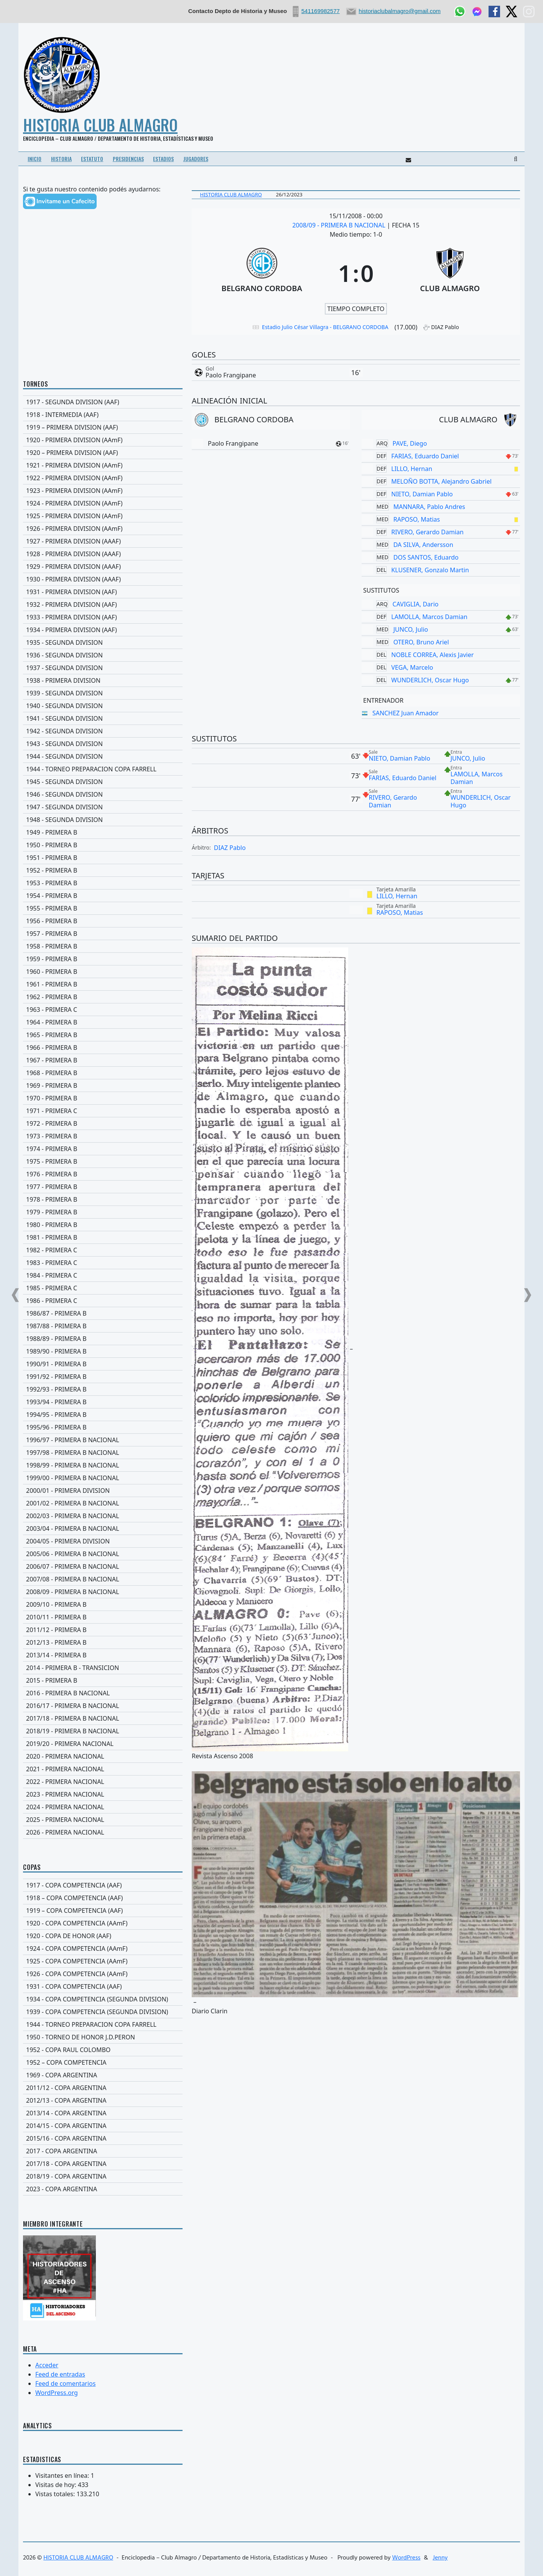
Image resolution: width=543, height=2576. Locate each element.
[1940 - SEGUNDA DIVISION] (103, 706)
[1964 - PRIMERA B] (103, 1022)
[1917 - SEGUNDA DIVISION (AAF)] (103, 402)
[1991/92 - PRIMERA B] (103, 1376)
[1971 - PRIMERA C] (103, 1111)
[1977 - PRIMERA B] (103, 1187)
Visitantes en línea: (62, 2475)
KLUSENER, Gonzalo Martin (430, 570)
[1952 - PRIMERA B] (103, 870)
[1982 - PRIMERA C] (103, 1250)
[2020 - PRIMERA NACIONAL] (103, 1756)
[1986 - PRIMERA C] (103, 1301)
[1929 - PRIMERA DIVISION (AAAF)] (103, 566)
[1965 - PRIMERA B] (103, 1035)
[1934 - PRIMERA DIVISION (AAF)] (103, 630)
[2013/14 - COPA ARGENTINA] (103, 2113)
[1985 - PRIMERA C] (103, 1288)
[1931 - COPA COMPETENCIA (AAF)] (103, 1986)
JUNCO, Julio (410, 629)
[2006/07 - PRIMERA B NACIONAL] (103, 1566)
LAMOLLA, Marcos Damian (429, 617)
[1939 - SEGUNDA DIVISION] (103, 693)
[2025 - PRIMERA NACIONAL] (103, 1819)
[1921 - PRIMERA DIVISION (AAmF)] (103, 465)
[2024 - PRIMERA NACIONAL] (103, 1807)
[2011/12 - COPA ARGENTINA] (103, 2088)
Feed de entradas (60, 2374)
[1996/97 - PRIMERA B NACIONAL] (103, 1440)
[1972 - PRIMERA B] (103, 1123)
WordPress (406, 2558)
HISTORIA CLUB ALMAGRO (100, 124)
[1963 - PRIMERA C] (103, 1009)
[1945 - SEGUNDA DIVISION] (103, 782)
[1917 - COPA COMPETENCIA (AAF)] (103, 1885)
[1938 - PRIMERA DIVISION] (103, 680)
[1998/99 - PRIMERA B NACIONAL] (103, 1465)
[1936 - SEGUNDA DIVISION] (103, 655)
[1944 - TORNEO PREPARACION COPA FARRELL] (103, 769)
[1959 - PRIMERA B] (103, 959)
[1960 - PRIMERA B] (103, 971)
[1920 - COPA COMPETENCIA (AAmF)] (103, 1923)
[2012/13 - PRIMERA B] (103, 1642)
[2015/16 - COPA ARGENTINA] (103, 2138)
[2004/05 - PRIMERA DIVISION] (103, 1541)
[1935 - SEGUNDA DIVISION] (103, 642)
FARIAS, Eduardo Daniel (425, 456)
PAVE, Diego (410, 443)
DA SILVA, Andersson (423, 544)
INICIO (34, 159)
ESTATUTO (92, 159)
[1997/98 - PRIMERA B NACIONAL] (103, 1452)
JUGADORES (195, 159)
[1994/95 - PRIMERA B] (103, 1414)
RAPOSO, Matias (416, 519)
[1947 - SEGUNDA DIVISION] (103, 807)
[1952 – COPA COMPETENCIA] (103, 2062)
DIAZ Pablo (230, 847)
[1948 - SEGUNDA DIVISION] (103, 820)
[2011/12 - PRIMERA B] (103, 1630)
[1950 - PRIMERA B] (103, 845)
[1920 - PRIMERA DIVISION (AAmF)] (103, 440)
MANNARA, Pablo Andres (429, 506)
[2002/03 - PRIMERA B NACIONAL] (103, 1516)
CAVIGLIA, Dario (416, 604)
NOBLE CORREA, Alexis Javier (432, 655)
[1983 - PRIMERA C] (103, 1263)
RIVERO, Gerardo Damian (427, 532)
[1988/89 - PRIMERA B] (103, 1338)
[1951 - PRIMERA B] (103, 858)
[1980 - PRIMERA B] (103, 1225)
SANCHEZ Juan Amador (405, 713)
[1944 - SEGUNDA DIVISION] (103, 756)
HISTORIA (61, 159)
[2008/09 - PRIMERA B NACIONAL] (103, 1592)
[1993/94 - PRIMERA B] (103, 1402)
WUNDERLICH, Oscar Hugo (430, 680)
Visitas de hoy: (56, 2484)
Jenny (440, 2558)
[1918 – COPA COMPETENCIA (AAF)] (103, 1898)
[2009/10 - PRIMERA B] (103, 1604)
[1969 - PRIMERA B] (103, 1085)
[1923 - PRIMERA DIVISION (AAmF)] (103, 490)
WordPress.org (56, 2392)
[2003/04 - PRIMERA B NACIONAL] (103, 1528)
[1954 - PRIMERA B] (103, 895)
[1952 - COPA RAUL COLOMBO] (103, 2050)
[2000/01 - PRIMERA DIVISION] (103, 1490)
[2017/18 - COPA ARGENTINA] (103, 2164)
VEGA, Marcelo (412, 667)
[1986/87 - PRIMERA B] (103, 1313)
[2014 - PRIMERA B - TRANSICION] (103, 1668)
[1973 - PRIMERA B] (103, 1136)
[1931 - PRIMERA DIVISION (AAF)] (103, 592)
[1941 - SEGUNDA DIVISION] (103, 718)
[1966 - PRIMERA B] (103, 1047)
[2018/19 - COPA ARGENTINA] (103, 2176)
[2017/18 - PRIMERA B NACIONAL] (103, 1718)
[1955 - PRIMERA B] (103, 908)
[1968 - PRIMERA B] (103, 1073)
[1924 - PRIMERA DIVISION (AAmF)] (103, 503)
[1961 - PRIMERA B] (103, 984)
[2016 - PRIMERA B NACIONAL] (103, 1693)
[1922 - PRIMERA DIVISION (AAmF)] (103, 478)
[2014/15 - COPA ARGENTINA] (103, 2126)
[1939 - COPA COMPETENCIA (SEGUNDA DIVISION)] (103, 2012)
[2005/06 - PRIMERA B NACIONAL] (103, 1554)
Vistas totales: (55, 2494)
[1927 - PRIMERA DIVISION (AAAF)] (103, 541)
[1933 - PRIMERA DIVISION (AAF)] (103, 617)
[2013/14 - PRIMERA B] (103, 1655)
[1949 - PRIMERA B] (103, 832)
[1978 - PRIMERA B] (103, 1199)
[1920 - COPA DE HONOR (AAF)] (103, 1936)
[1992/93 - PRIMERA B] (103, 1389)
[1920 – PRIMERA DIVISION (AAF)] (103, 452)
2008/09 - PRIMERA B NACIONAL (339, 225)
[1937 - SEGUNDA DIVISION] (103, 668)
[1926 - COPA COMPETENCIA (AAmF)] (103, 1974)
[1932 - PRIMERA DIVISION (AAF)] (103, 604)
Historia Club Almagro (231, 194)
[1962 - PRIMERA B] (103, 997)
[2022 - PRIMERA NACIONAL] (103, 1782)
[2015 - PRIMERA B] (103, 1680)
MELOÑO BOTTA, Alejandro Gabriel (441, 481)
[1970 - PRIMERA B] (103, 1098)
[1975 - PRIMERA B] (103, 1161)
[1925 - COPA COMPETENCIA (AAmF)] (103, 1961)
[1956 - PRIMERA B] (103, 921)
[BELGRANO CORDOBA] (262, 273)
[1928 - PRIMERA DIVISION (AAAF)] (103, 554)
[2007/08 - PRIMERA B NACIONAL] (103, 1579)
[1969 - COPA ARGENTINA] (103, 2075)
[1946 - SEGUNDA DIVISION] (103, 794)
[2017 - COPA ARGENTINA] (103, 2151)
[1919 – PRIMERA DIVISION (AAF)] (103, 427)
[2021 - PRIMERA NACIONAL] (103, 1769)
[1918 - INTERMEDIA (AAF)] (103, 414)
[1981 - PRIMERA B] (103, 1237)
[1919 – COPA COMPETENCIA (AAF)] (103, 1910)
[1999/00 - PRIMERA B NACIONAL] (103, 1478)
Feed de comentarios (65, 2383)
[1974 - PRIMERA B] (103, 1149)
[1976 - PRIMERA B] (103, 1174)
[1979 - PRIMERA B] (103, 1212)
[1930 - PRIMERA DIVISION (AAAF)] (103, 579)
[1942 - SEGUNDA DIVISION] (103, 731)
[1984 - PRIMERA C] (103, 1275)
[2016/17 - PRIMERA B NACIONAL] (103, 1706)
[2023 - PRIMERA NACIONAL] (103, 1794)
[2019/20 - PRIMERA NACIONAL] (103, 1744)
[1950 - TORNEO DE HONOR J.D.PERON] (103, 2037)
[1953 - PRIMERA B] (103, 883)
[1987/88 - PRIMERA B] (103, 1326)
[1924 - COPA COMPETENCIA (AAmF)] (103, 1948)
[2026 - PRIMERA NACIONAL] (103, 1832)
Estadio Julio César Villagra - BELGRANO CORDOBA (325, 327)
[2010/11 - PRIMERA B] (103, 1617)
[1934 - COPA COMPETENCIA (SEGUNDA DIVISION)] (103, 1999)
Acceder (46, 2365)
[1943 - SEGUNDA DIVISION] (103, 744)
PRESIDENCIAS (128, 159)
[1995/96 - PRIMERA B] (103, 1427)
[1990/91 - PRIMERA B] (103, 1364)
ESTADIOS (163, 159)
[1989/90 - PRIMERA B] (103, 1351)
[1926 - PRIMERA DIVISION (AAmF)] (103, 528)
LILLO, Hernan (411, 468)
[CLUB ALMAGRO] (450, 273)
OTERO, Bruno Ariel (421, 642)
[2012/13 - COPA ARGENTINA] (103, 2100)
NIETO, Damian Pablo (421, 494)
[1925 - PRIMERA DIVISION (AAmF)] (103, 516)
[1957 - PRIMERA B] (103, 933)
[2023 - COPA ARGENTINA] (103, 2189)
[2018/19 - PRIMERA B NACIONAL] (103, 1731)
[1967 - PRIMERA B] (103, 1060)
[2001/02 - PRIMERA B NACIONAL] (103, 1503)
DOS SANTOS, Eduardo (426, 557)
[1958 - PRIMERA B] (103, 946)
